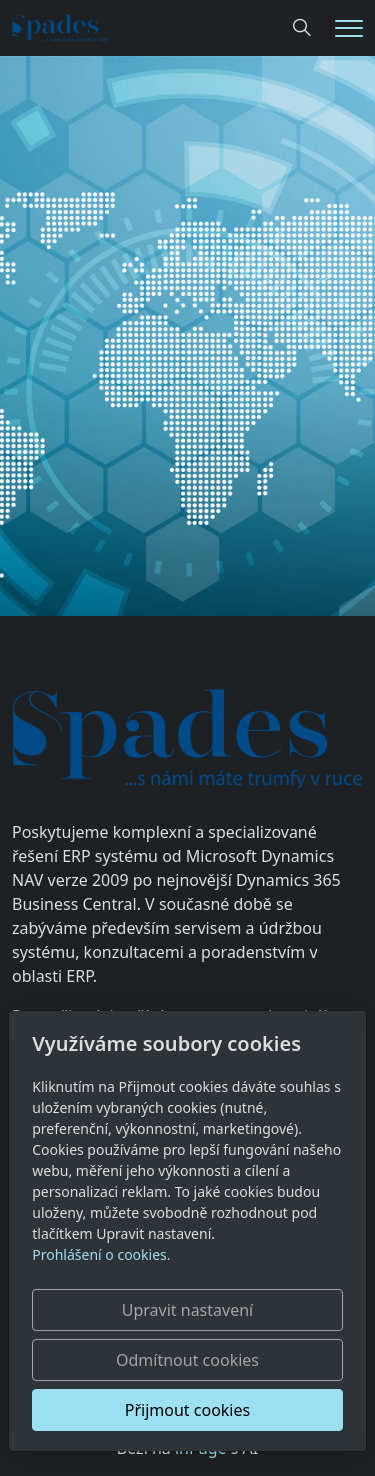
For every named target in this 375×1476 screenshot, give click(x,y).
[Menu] (349, 28)
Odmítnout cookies (187, 1360)
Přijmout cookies (187, 1410)
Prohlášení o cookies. (101, 1254)
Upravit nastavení (187, 1310)
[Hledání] (302, 28)
